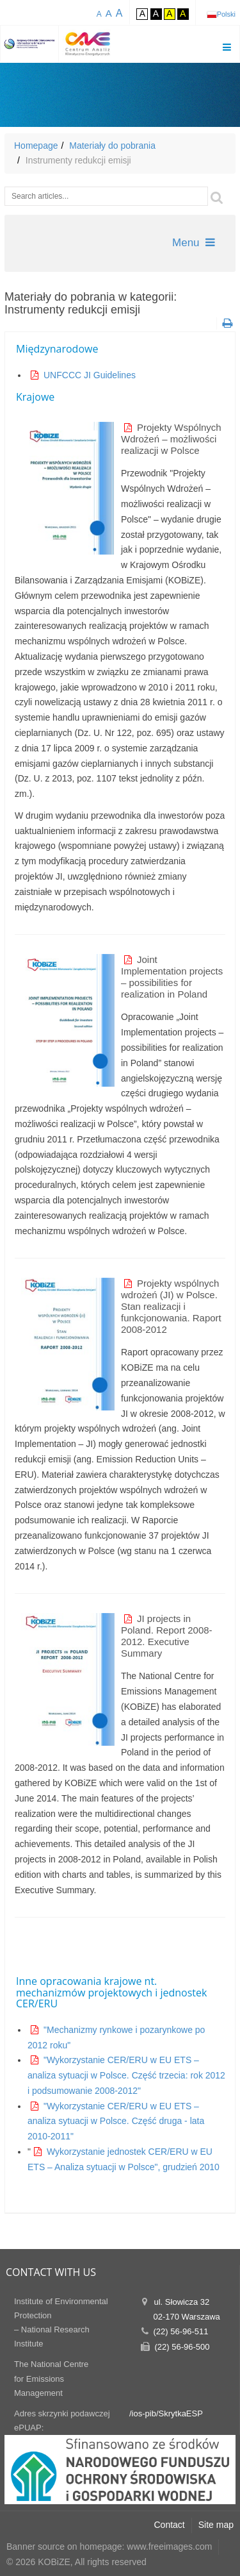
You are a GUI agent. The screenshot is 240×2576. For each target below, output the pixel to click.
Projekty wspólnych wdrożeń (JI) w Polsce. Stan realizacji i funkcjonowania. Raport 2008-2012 (171, 1306)
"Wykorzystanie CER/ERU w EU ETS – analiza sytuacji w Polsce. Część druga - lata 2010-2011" (116, 2121)
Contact (169, 2525)
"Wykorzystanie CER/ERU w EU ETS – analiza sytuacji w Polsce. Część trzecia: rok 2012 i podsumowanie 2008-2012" (126, 2075)
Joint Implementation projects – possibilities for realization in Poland (172, 976)
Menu (193, 243)
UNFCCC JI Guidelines (90, 375)
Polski (226, 14)
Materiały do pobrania (112, 145)
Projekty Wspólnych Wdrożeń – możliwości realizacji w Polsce (171, 439)
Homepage (36, 145)
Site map (216, 2525)
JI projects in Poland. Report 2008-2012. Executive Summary (166, 1636)
